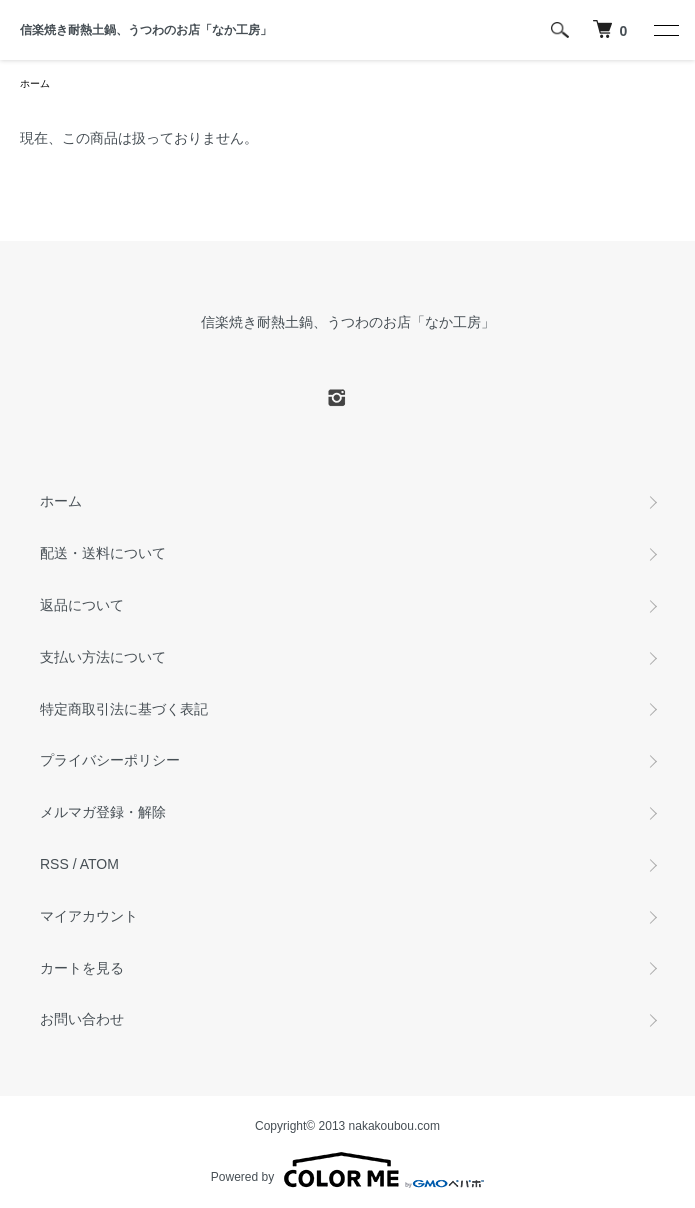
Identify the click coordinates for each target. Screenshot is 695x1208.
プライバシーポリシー (110, 760)
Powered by (347, 1170)
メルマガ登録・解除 (103, 812)
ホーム (35, 83)
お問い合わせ (82, 1019)
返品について (82, 605)
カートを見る (82, 968)
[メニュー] (665, 30)
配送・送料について (103, 553)
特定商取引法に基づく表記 (124, 709)
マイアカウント (89, 916)
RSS (54, 864)
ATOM (99, 864)
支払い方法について (103, 657)
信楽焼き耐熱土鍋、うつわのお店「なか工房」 (146, 30)
